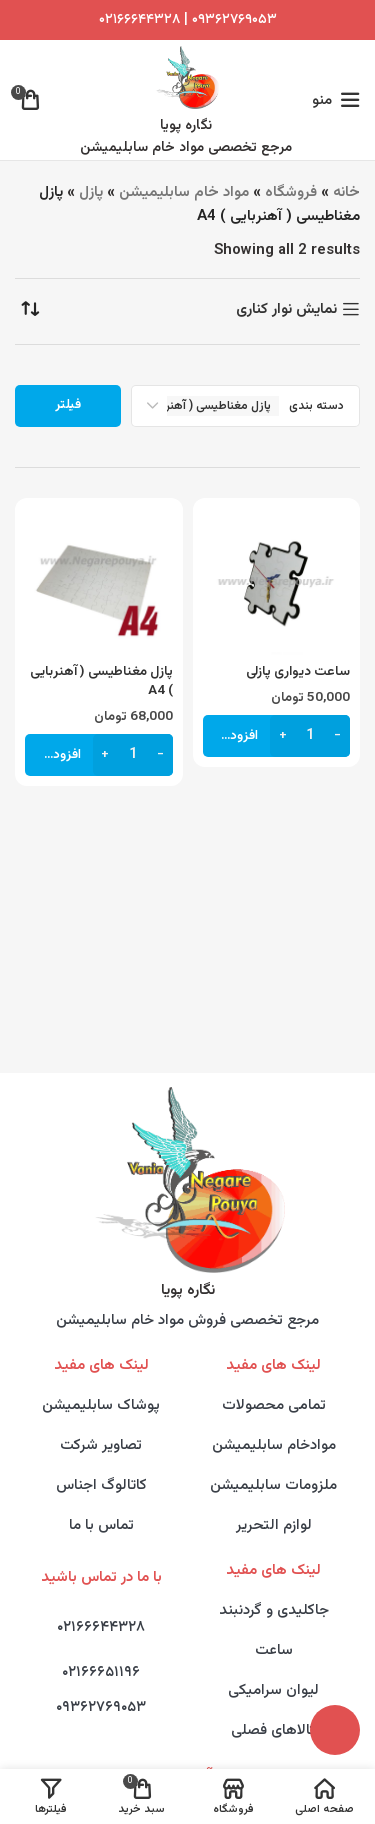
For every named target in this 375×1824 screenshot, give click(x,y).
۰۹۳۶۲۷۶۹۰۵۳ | (228, 20)
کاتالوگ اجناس (101, 1485)
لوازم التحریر (274, 1525)
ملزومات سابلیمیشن (273, 1485)
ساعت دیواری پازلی (298, 671)
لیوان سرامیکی (273, 1690)
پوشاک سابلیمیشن (101, 1405)
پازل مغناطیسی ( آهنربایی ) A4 (101, 681)
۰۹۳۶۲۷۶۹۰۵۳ (101, 1707)
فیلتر (68, 405)
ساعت (274, 1650)
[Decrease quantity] (337, 736)
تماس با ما (101, 1525)
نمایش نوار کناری (286, 309)
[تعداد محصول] (310, 736)
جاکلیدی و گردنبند (274, 1610)
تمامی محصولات (274, 1405)
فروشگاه (291, 192)
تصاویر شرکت (101, 1445)
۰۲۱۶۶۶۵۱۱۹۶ (101, 1672)
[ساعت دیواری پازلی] (277, 582)
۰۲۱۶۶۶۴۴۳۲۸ (139, 20)
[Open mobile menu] (336, 100)
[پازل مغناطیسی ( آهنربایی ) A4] (99, 582)
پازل (91, 192)
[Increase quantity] (282, 736)
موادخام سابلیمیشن (274, 1445)
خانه (346, 192)
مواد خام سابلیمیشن (184, 192)
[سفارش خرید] (30, 309)
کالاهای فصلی (274, 1730)
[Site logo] (186, 77)
